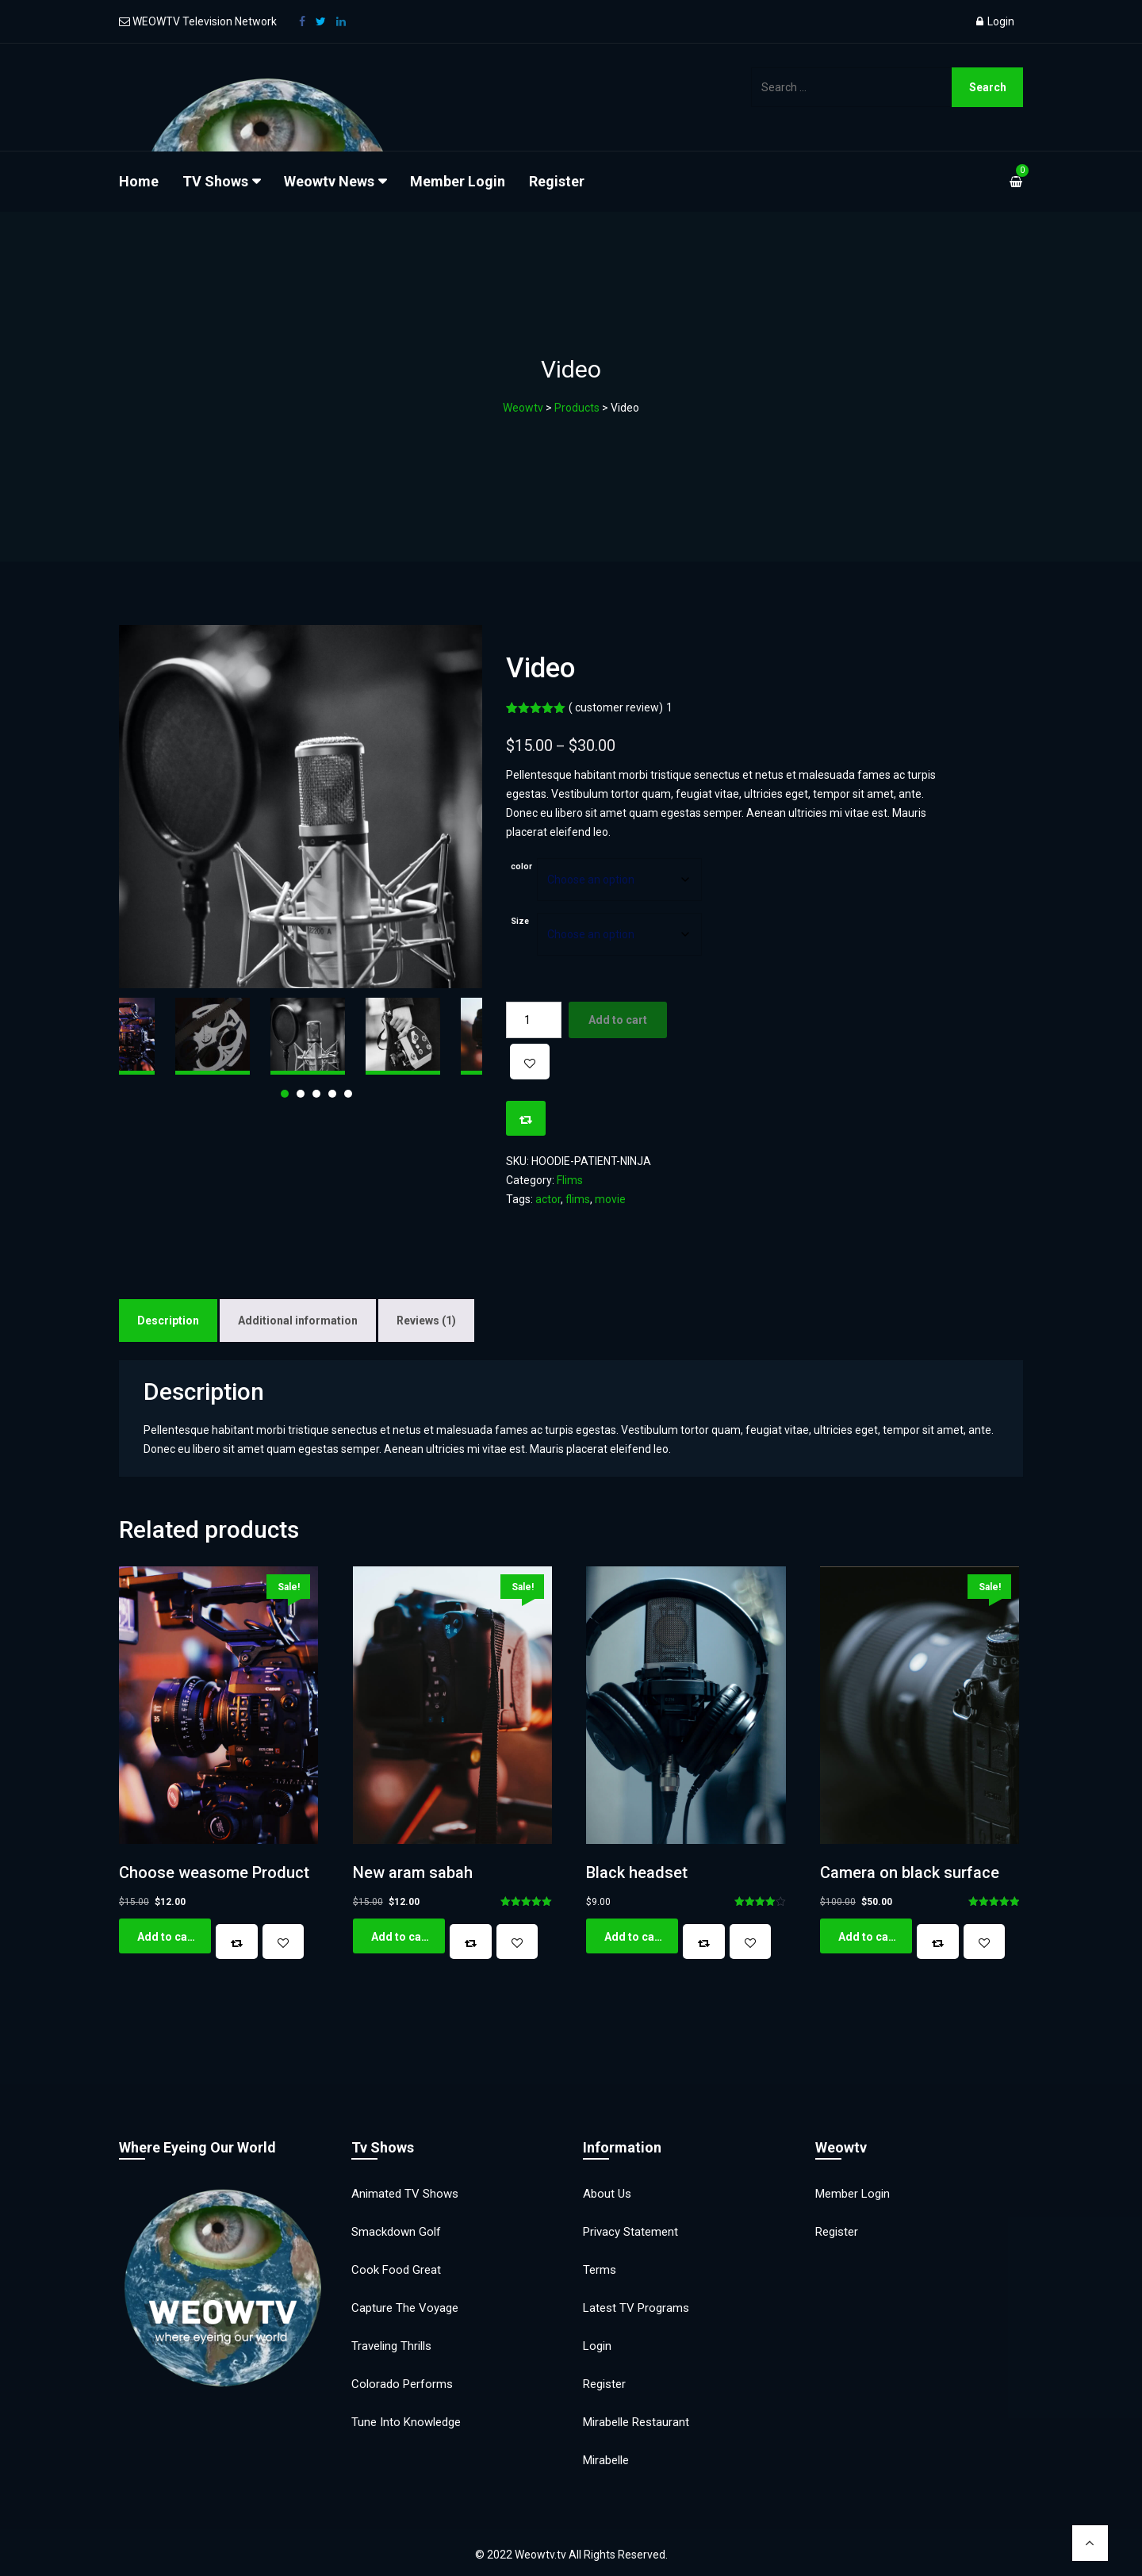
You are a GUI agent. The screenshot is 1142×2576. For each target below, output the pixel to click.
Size (520, 921)
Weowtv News (329, 181)
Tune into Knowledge (406, 2422)
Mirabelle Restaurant (636, 2422)
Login (995, 21)
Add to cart (617, 1020)
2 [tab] (301, 1094)
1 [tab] (285, 1094)
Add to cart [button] (166, 1936)
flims (577, 1199)
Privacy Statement (630, 2232)
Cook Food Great (396, 2270)
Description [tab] (168, 1320)
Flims (570, 1180)
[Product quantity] (533, 1020)
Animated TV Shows (404, 2194)
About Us (607, 2194)
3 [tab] (316, 1094)
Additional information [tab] (298, 1320)
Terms (599, 2270)
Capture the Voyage (404, 2308)
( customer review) (621, 707)
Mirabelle (606, 2460)
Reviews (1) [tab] (426, 1320)
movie (610, 1199)
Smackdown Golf (396, 2232)
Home (139, 181)
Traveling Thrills (391, 2346)
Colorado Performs (402, 2384)
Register (556, 181)
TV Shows (215, 181)
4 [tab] (332, 1094)
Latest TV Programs (636, 2308)
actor (548, 1199)
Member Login (457, 181)
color (521, 866)
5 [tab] (348, 1094)
